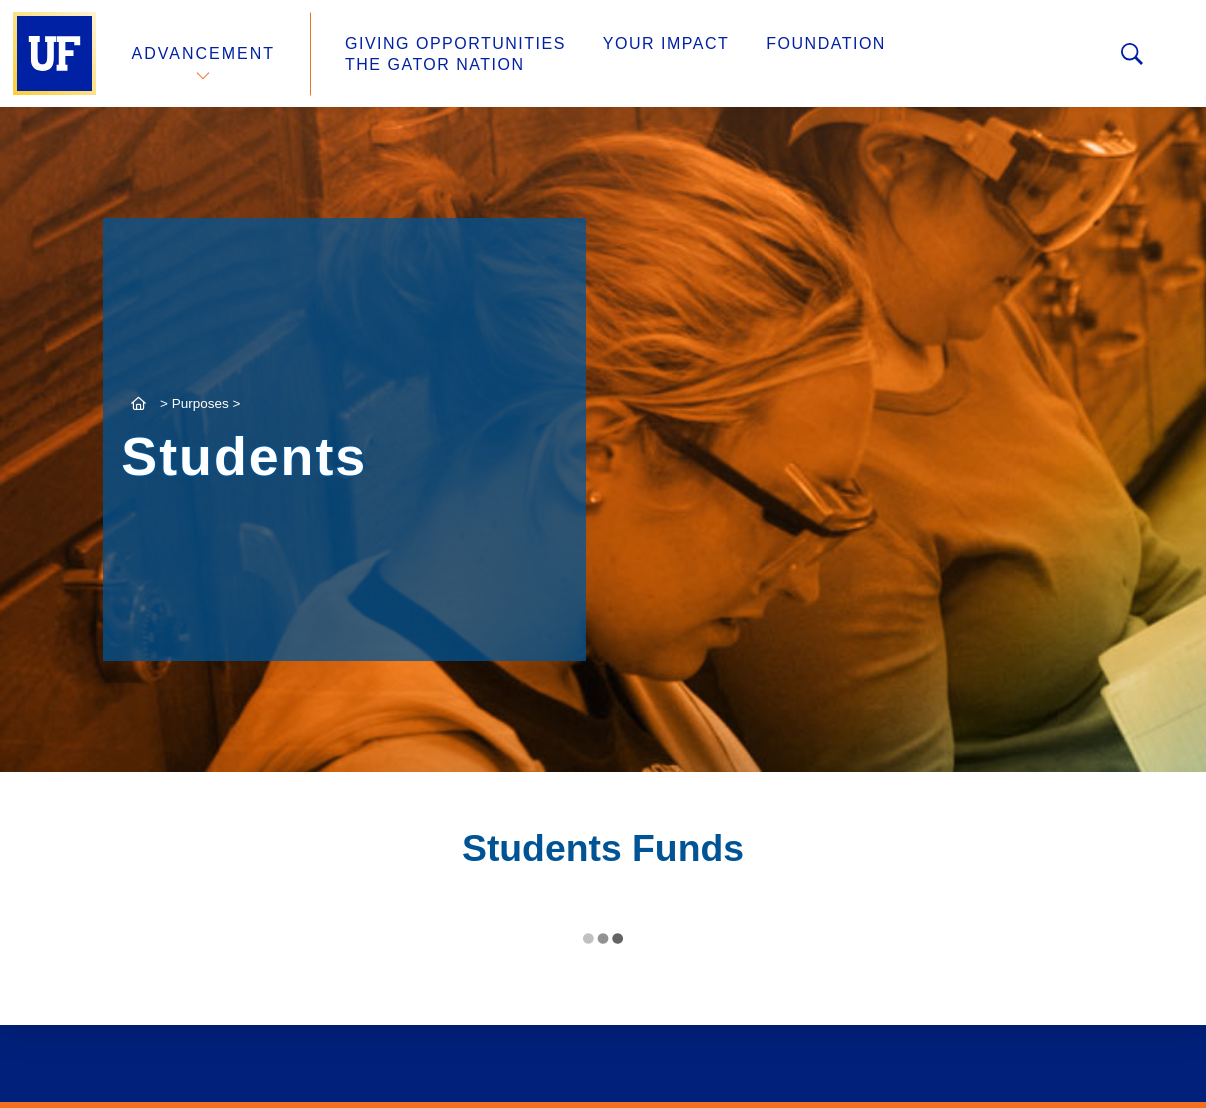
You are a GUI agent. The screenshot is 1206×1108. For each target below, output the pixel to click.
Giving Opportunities (455, 43)
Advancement (204, 53)
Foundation (826, 43)
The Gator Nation (435, 64)
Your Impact (666, 43)
